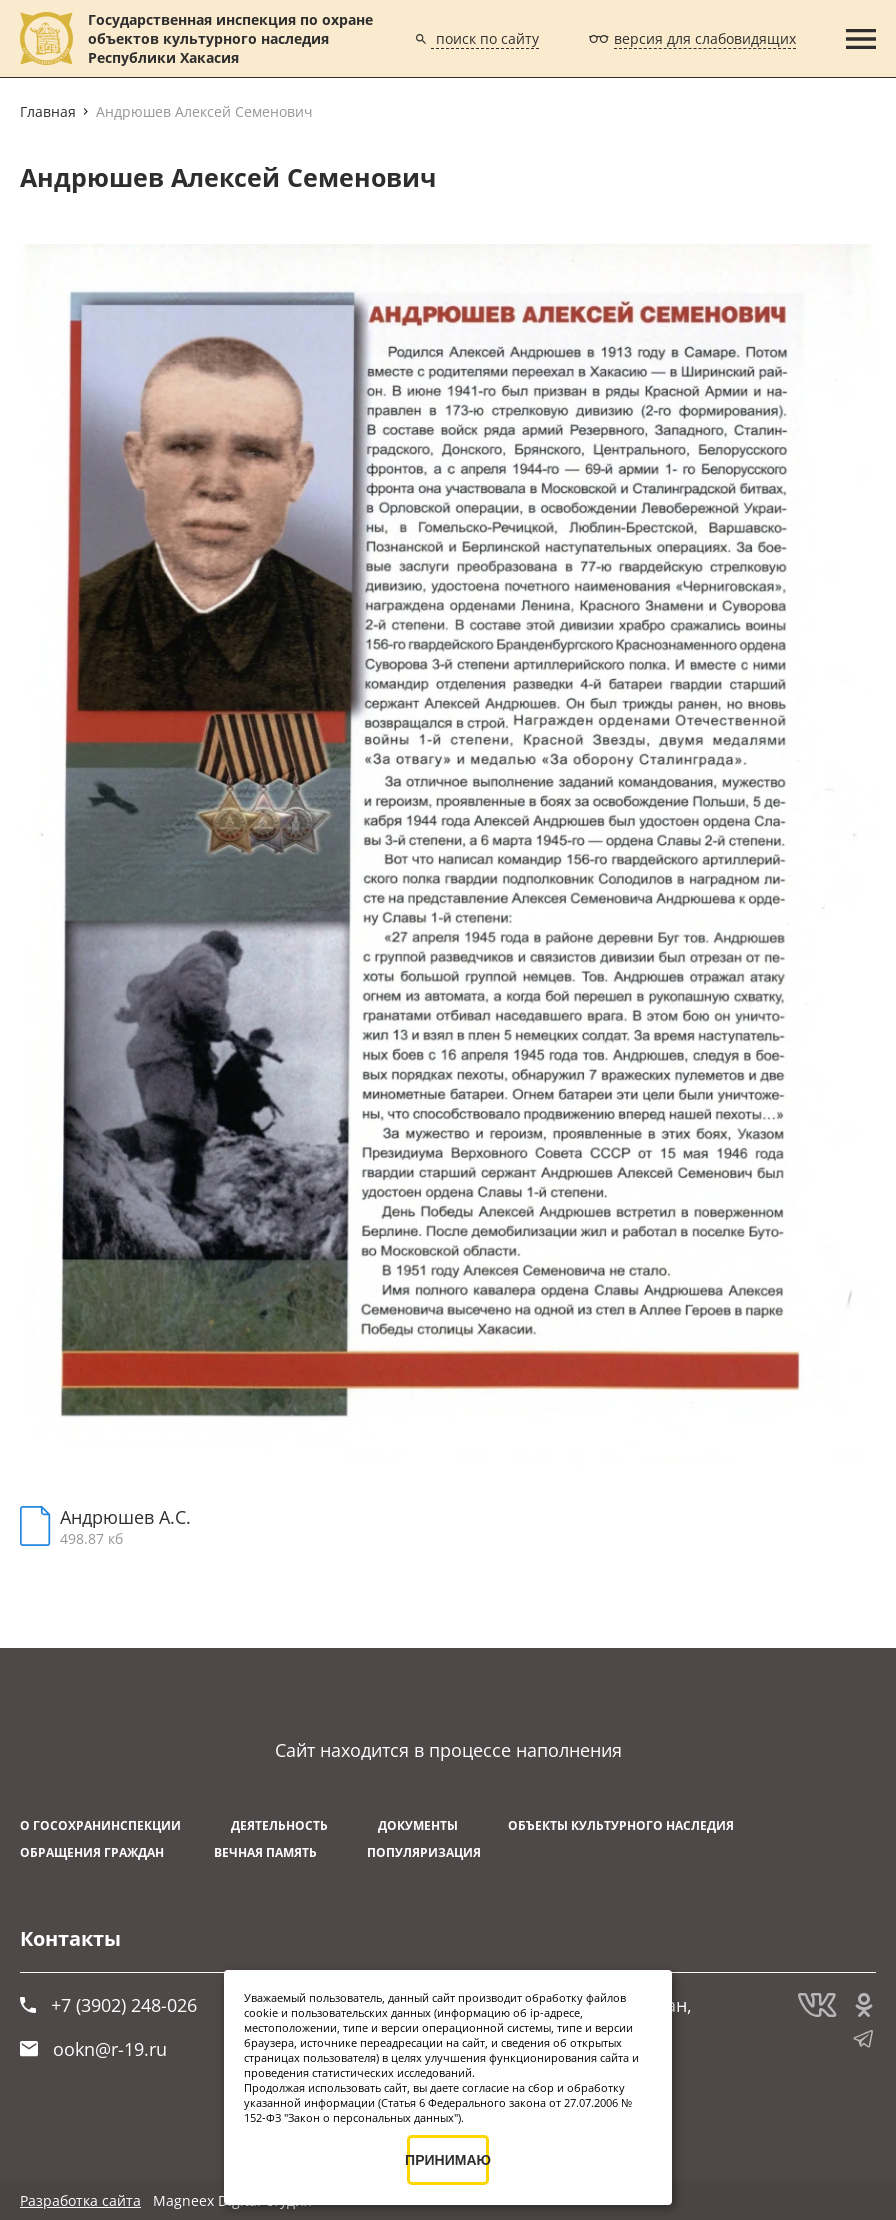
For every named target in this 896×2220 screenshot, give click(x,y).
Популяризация (424, 1852)
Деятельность (279, 1825)
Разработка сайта (80, 2200)
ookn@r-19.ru (93, 2049)
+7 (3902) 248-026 (108, 2005)
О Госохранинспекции (100, 1825)
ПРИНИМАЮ (448, 2160)
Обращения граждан (92, 1852)
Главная (48, 111)
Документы (418, 1825)
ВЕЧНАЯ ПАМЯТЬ (265, 1852)
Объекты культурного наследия (621, 1825)
